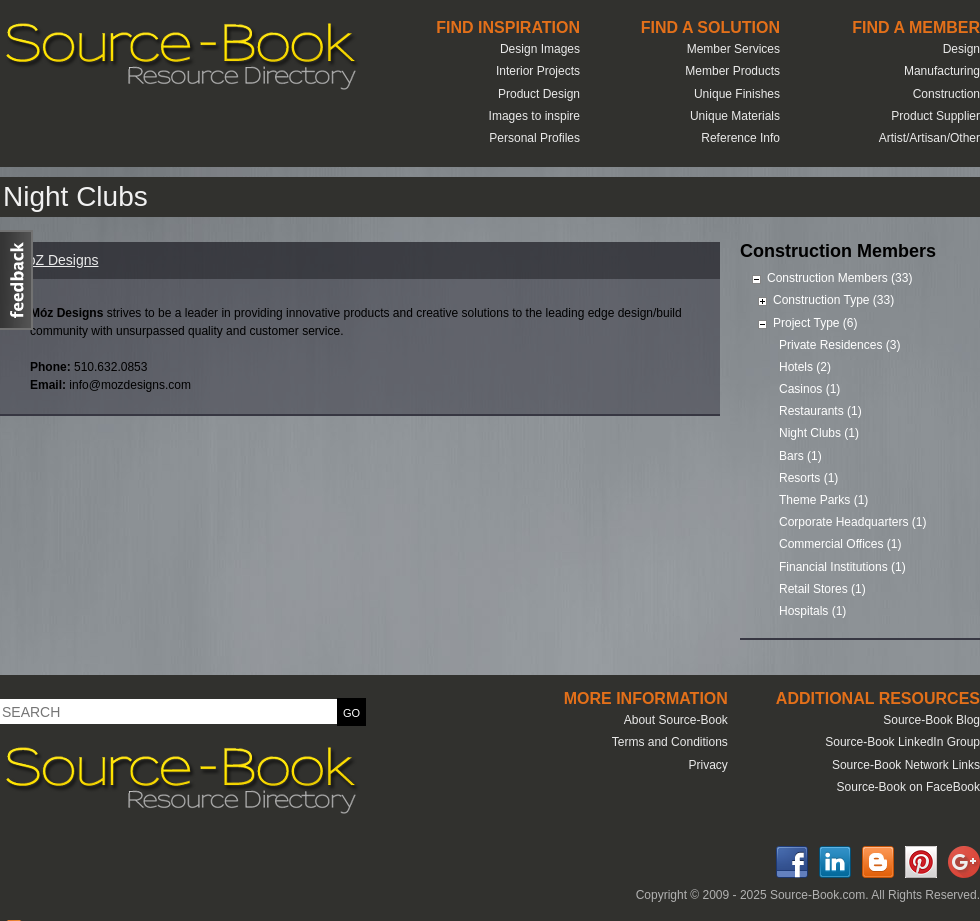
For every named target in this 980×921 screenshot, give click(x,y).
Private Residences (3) (839, 345)
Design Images (540, 49)
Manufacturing (942, 71)
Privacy (707, 765)
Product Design (539, 94)
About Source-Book (676, 720)
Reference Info (740, 138)
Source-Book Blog (931, 720)
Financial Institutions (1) (842, 567)
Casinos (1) (809, 389)
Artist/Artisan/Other (929, 138)
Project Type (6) (815, 323)
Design (961, 49)
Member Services (733, 49)
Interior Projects (538, 71)
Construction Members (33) (839, 278)
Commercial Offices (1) (840, 544)
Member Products (732, 71)
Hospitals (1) (812, 611)
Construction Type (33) (833, 300)
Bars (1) (800, 456)
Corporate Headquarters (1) (852, 522)
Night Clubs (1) (819, 433)
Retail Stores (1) (822, 589)
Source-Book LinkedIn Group (902, 742)
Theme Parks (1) (823, 500)
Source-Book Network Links (906, 765)
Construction (946, 94)
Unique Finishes (737, 94)
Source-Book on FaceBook (908, 787)
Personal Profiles (534, 138)
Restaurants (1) (820, 411)
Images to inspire (534, 116)
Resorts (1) (808, 478)
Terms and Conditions (670, 742)
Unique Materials (735, 116)
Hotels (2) (805, 367)
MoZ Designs (57, 260)
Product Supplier (935, 116)
